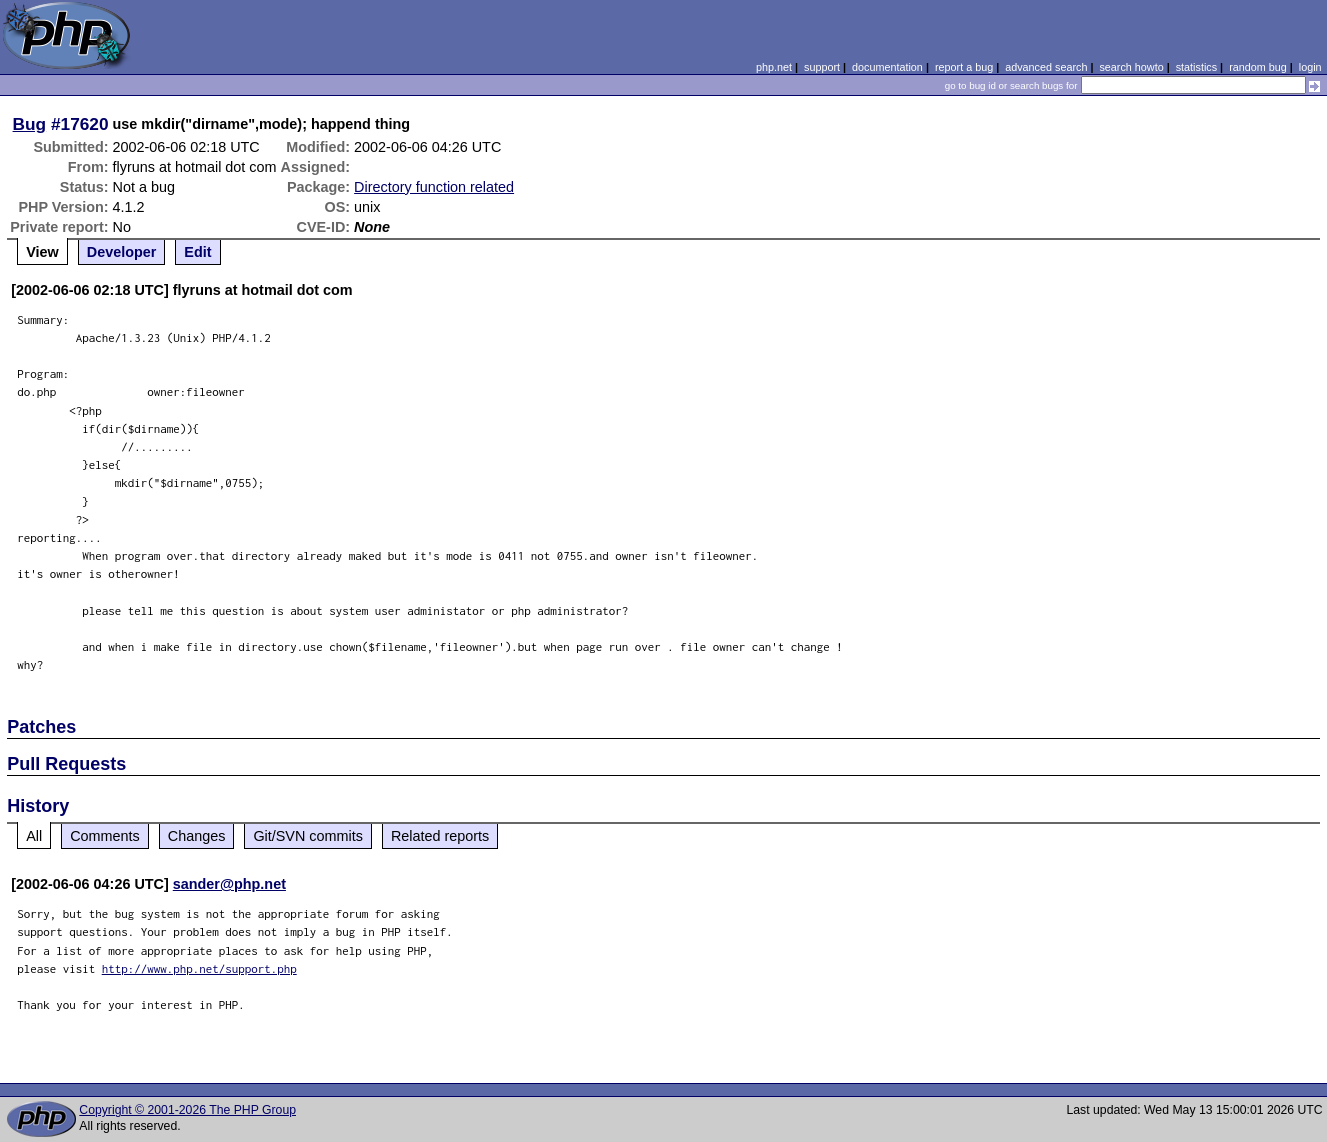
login (1310, 67)
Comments (105, 836)
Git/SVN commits (308, 836)
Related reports (440, 836)
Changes (197, 836)
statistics (1196, 67)
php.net (774, 67)
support (822, 67)
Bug (30, 124)
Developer (122, 252)
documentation (887, 67)
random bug (1258, 67)
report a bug (964, 67)
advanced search (1046, 67)
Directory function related (434, 187)
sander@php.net (229, 884)
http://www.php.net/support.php (199, 968)
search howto (1131, 67)
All (34, 836)
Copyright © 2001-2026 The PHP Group (187, 1110)
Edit (197, 252)
